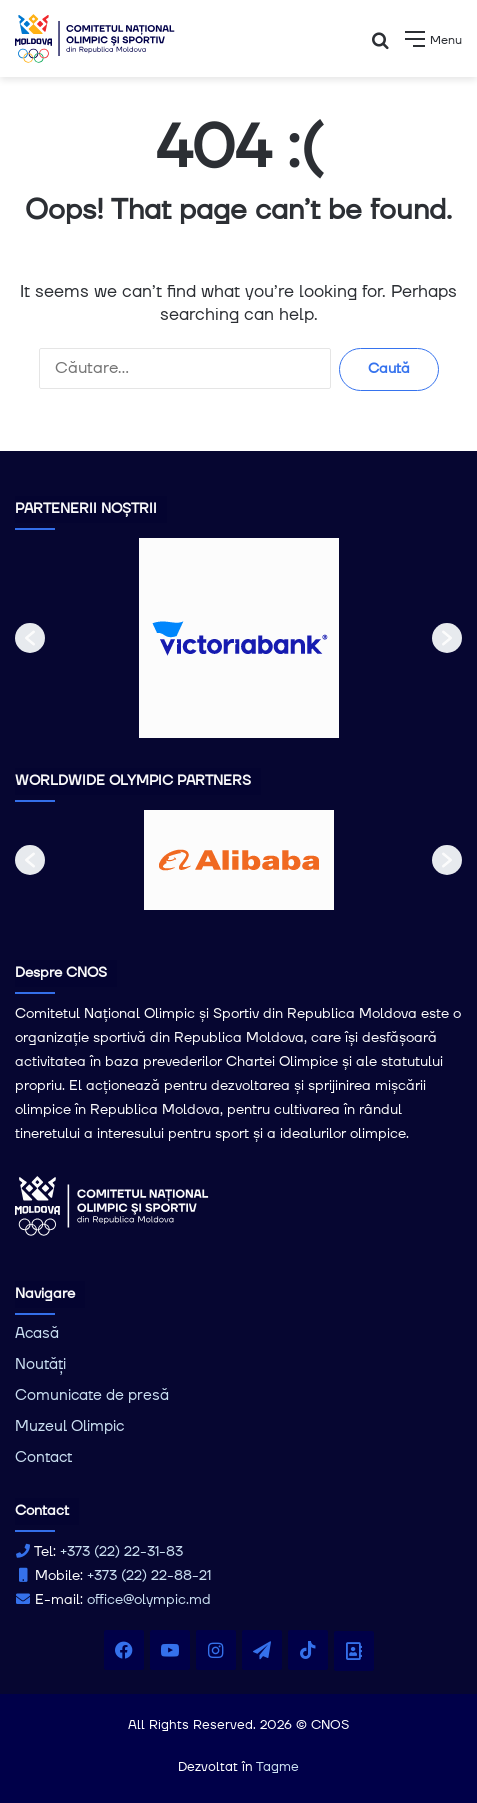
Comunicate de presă (92, 1395)
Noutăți (40, 1364)
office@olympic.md (149, 1600)
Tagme (277, 1767)
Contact (43, 1457)
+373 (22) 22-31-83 (121, 1552)
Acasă (37, 1333)
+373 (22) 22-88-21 (149, 1576)
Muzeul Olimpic (69, 1426)
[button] (30, 638)
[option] (239, 638)
